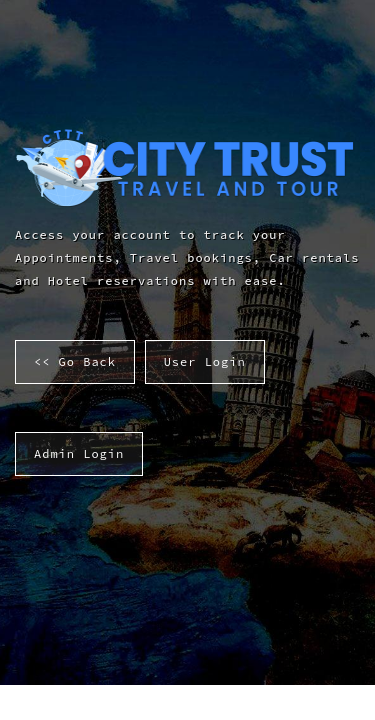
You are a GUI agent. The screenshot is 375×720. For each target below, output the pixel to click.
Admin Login (79, 453)
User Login (205, 361)
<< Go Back (75, 361)
